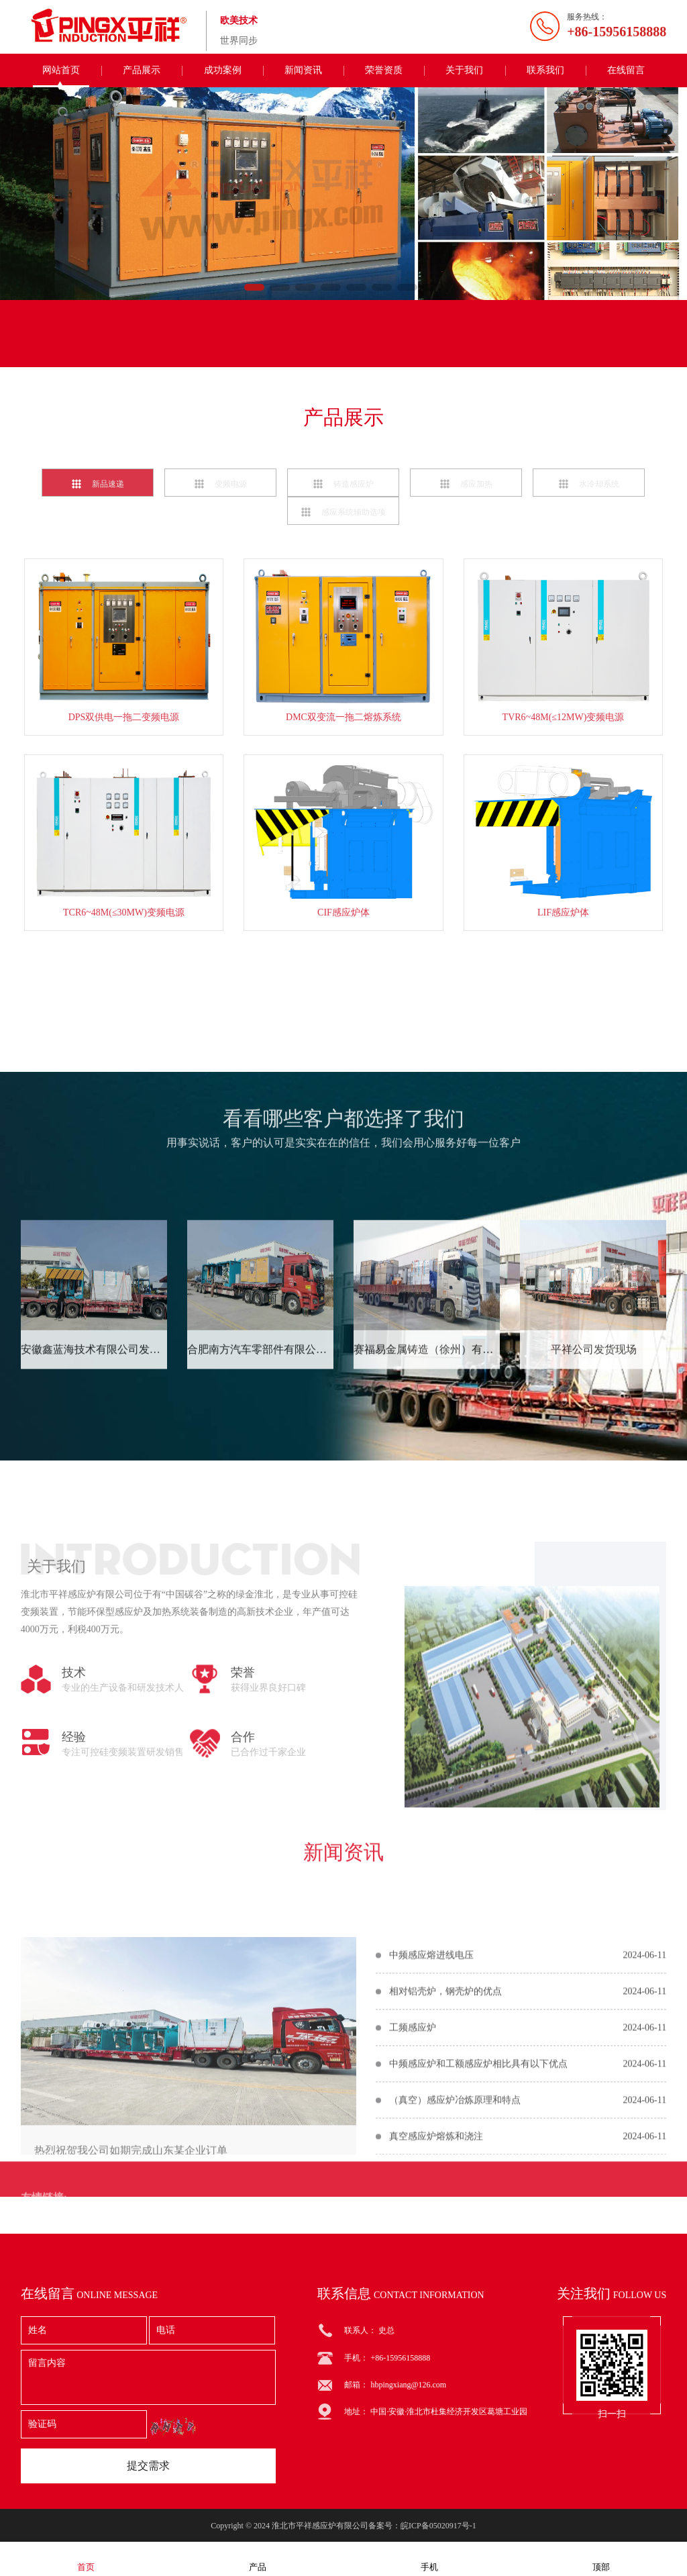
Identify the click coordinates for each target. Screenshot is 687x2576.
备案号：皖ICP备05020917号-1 (422, 2525)
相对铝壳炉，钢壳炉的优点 (445, 2143)
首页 (86, 2558)
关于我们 (464, 70)
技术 (74, 1859)
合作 (243, 1923)
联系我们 (545, 70)
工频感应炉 (412, 2179)
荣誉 (243, 1859)
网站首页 (61, 70)
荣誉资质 (384, 70)
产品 (257, 2558)
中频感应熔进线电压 (431, 2106)
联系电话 (306, 347)
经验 (74, 1923)
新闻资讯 (303, 70)
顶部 (601, 2558)
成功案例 (223, 70)
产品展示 (141, 70)
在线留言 (626, 70)
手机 (429, 2558)
